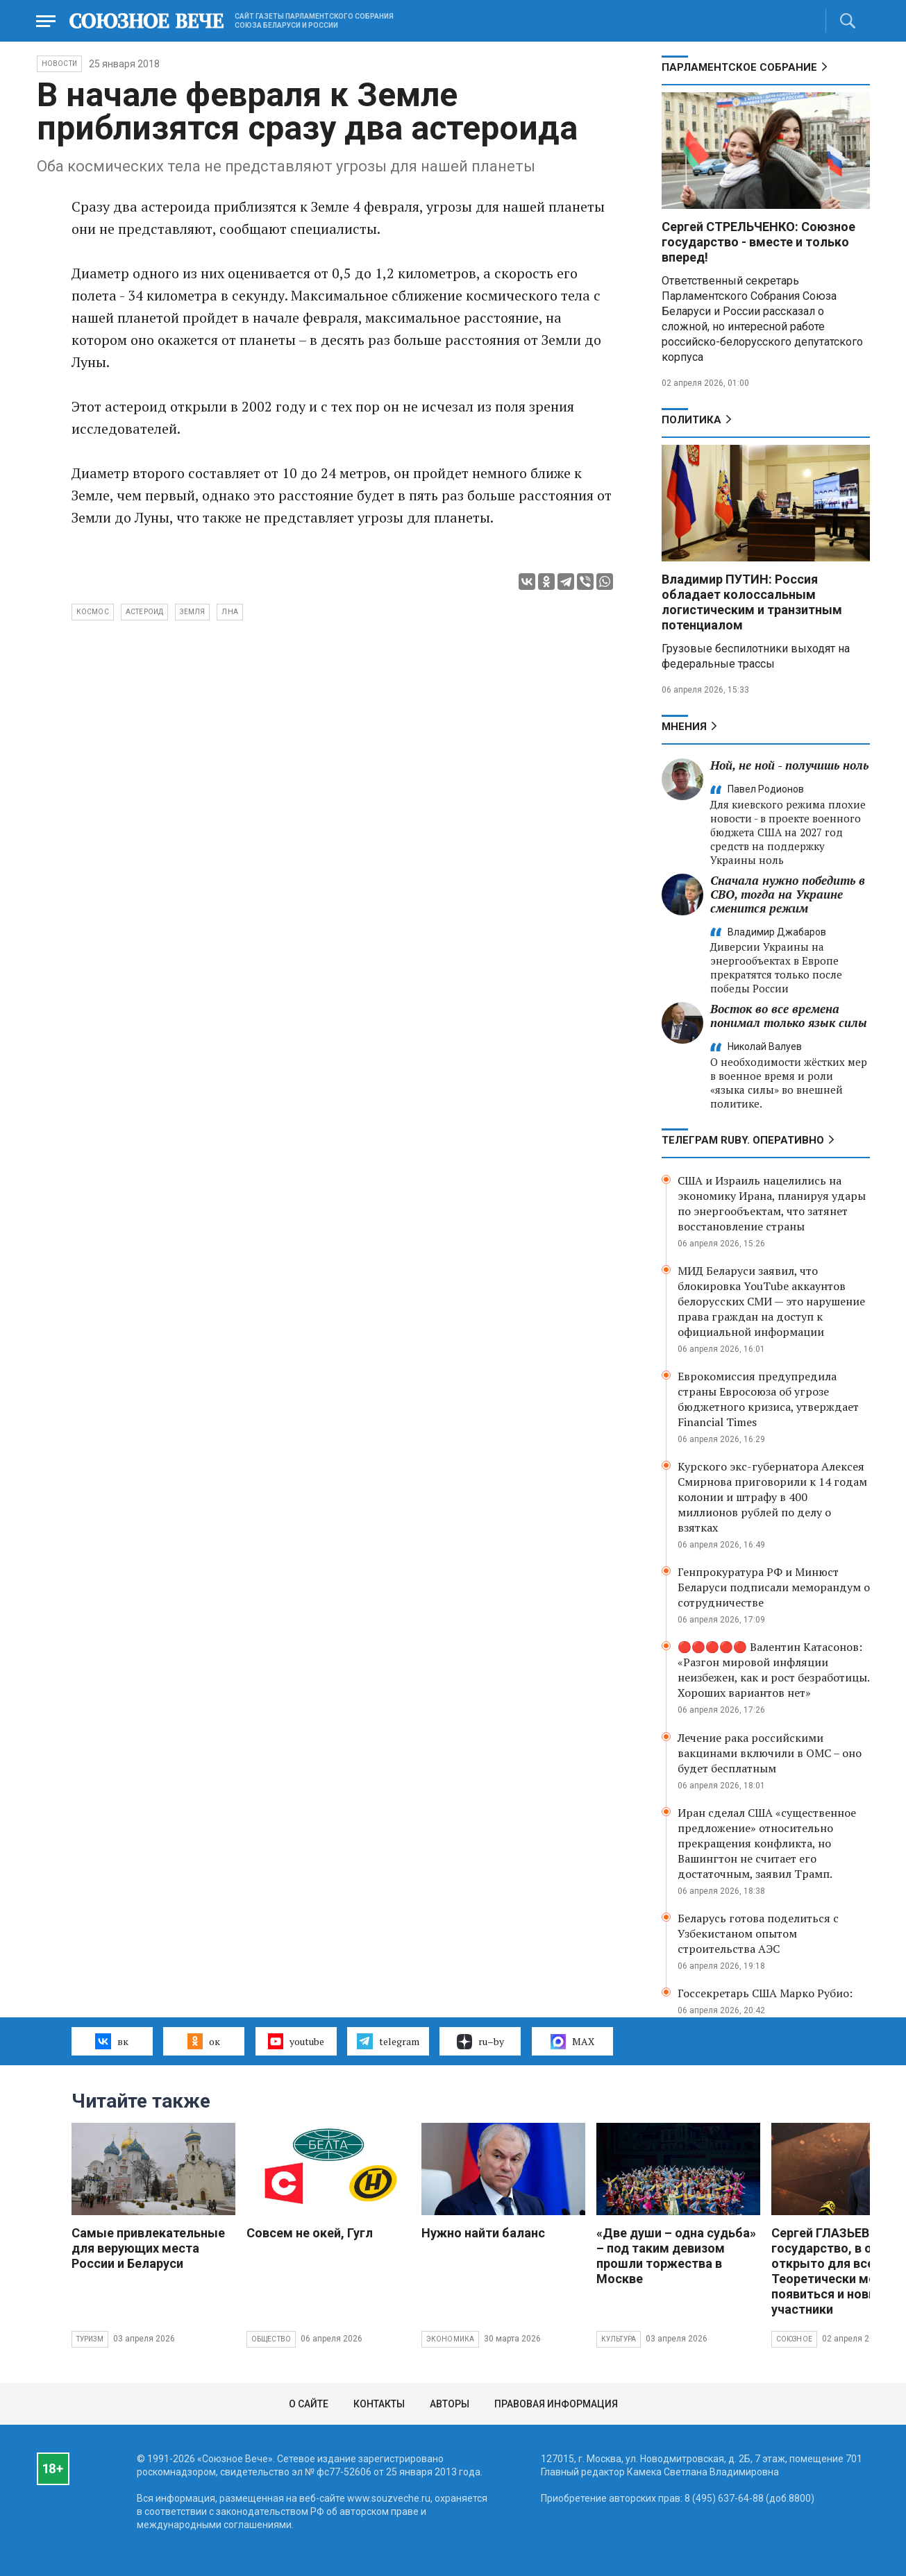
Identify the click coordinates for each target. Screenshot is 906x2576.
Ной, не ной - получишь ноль (789, 765)
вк (111, 2041)
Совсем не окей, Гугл (309, 2233)
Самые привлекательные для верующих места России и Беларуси (148, 2248)
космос (92, 612)
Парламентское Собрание (739, 67)
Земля (192, 612)
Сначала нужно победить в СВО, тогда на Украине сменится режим (787, 894)
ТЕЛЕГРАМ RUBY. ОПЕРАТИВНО (743, 1140)
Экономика (450, 2339)
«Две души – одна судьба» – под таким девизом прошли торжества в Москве (676, 2256)
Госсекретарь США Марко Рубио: (765, 1993)
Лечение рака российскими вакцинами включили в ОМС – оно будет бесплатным (770, 1753)
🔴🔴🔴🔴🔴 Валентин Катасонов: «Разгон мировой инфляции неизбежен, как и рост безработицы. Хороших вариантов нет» (773, 1669)
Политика (691, 420)
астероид (145, 612)
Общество (271, 2339)
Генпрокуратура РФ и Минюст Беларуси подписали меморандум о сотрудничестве (774, 1587)
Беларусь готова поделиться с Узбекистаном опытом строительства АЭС (758, 1933)
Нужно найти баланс (483, 2233)
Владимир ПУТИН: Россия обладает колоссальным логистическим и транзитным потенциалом (752, 602)
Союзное (794, 2339)
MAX (572, 2041)
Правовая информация (556, 2403)
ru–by (480, 2041)
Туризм (89, 2339)
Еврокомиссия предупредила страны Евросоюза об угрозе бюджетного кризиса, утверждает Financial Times (768, 1399)
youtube (296, 2041)
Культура (619, 2339)
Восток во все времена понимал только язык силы (788, 1016)
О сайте (308, 2403)
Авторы (449, 2403)
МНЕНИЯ (684, 726)
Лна (229, 612)
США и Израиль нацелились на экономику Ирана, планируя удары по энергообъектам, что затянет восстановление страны (772, 1203)
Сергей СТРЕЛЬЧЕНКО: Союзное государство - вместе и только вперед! (758, 241)
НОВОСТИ (59, 63)
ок (203, 2041)
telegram (388, 2041)
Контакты (379, 2403)
